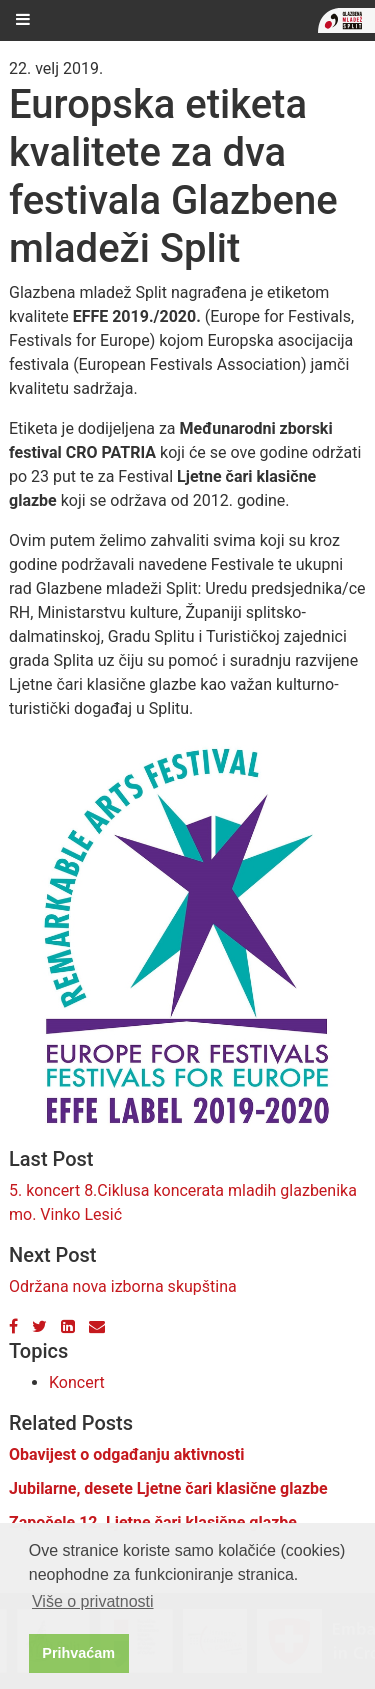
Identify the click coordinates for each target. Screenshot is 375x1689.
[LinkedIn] (68, 1326)
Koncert (77, 1382)
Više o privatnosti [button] (93, 1601)
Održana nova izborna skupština (123, 1286)
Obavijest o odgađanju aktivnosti (126, 1454)
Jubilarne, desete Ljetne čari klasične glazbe (168, 1488)
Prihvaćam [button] (78, 1653)
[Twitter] (39, 1326)
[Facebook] (13, 1326)
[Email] (97, 1326)
